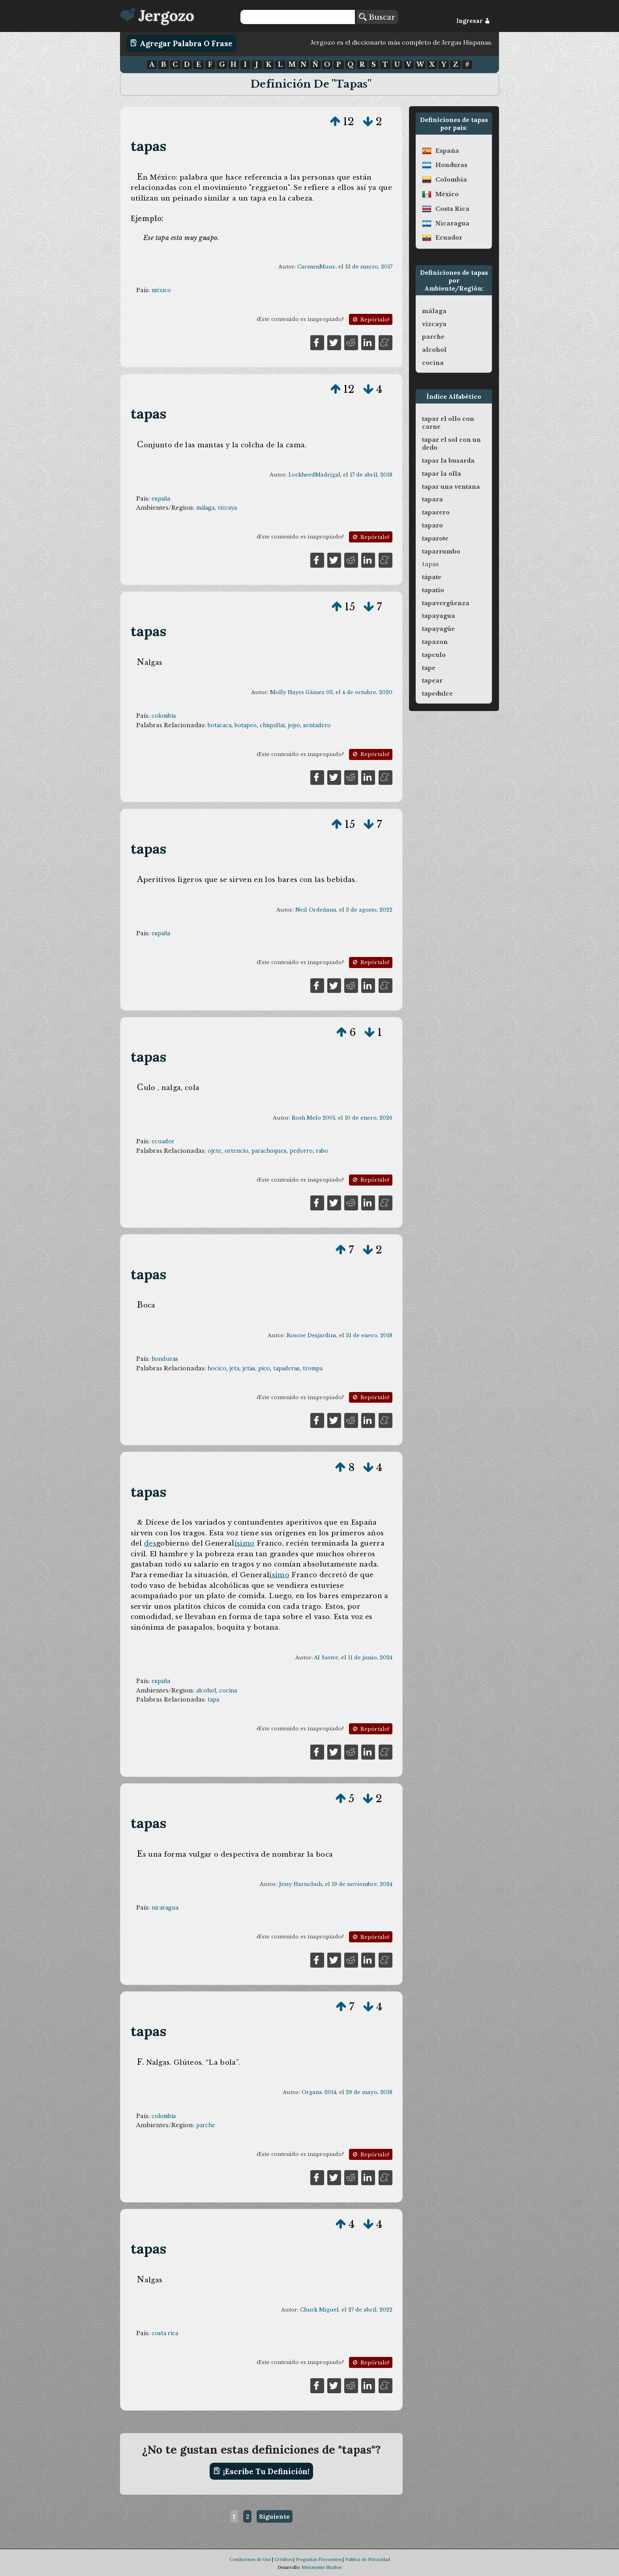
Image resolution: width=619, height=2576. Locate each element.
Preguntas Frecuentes (318, 2559)
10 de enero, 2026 (368, 1118)
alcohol (206, 1690)
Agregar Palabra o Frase (181, 43)
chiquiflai (272, 725)
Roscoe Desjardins (311, 1335)
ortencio (236, 1150)
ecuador (163, 1141)
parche (205, 2125)
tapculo (434, 655)
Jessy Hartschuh (300, 1884)
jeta (234, 1368)
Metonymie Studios (321, 2567)
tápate (431, 577)
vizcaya (227, 507)
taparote (435, 538)
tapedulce (437, 693)
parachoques (269, 1150)
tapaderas (286, 1368)
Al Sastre (326, 1657)
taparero (436, 512)
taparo (432, 525)
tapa (213, 1699)
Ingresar (473, 20)
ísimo (244, 1543)
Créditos (283, 2559)
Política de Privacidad (367, 2559)
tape (428, 668)
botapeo (245, 725)
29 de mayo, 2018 (369, 2092)
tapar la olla (441, 473)
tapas (149, 146)
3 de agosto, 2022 (369, 910)
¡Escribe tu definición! (262, 2471)
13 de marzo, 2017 (368, 267)
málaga (205, 507)
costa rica (165, 2333)
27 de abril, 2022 (370, 2310)
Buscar (377, 17)
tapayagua (438, 615)
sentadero (317, 725)
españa (161, 498)
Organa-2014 (319, 2092)
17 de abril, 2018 (371, 475)
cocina (228, 1690)
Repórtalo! (370, 320)
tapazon (435, 641)
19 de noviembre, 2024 (362, 1884)
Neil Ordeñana (315, 910)
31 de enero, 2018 (369, 1335)
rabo (322, 1150)
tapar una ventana (451, 486)
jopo (294, 725)
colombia (164, 715)
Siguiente (274, 2516)
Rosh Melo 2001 (313, 1118)
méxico (161, 290)
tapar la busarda (448, 460)
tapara (432, 499)
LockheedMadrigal (314, 475)
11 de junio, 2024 (370, 1657)
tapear (432, 680)
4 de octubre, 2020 (367, 692)
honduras (165, 1358)
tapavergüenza (445, 603)
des (150, 1543)
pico (264, 1368)
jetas (248, 1368)
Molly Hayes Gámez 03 (301, 692)
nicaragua (165, 1907)
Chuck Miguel (319, 2310)
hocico (217, 1368)
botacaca (219, 725)
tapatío (433, 590)
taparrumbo (441, 551)
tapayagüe (438, 628)
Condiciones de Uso (250, 2559)
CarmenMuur (316, 267)
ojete (214, 1150)
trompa (313, 1368)
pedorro (301, 1150)
